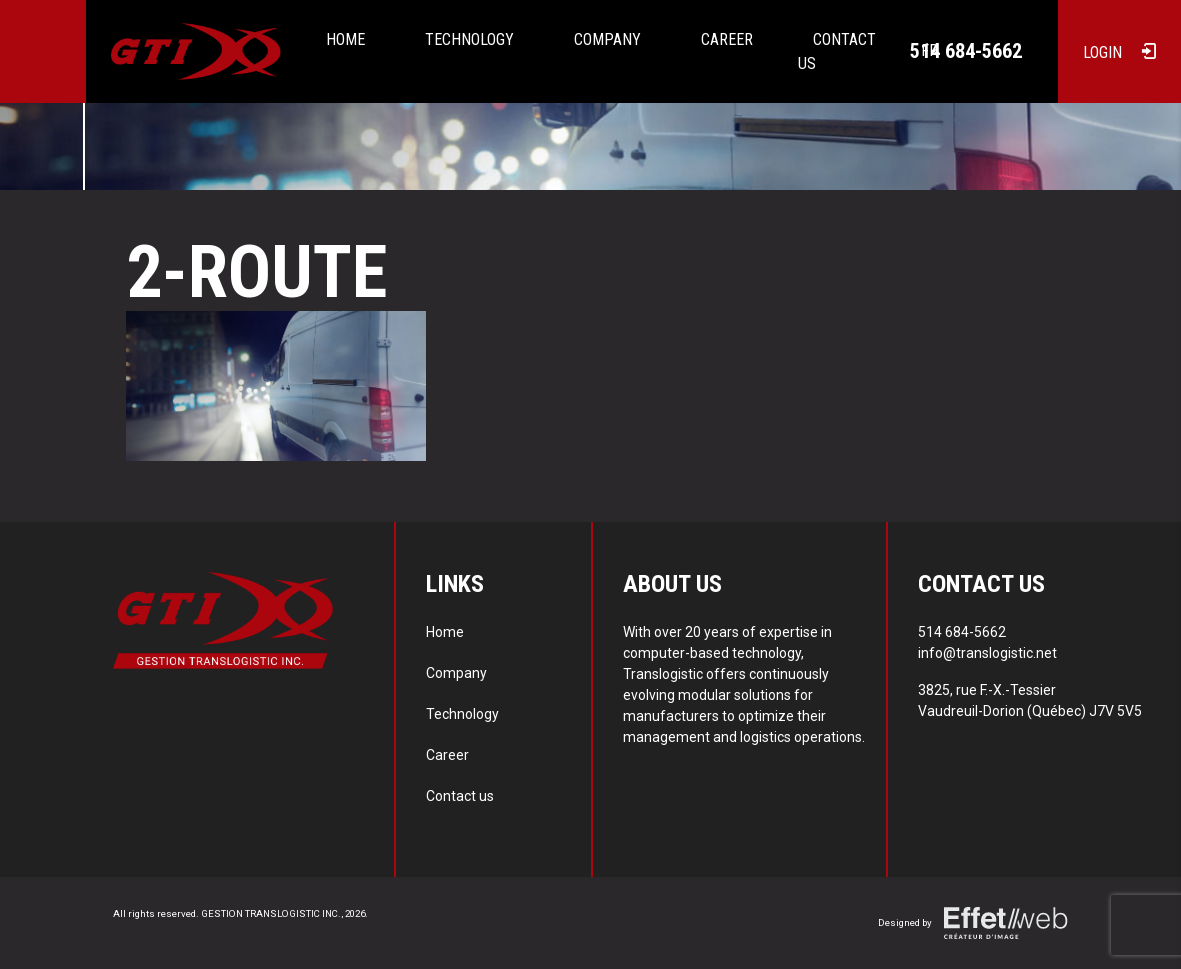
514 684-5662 (966, 51)
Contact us (460, 796)
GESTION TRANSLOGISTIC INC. (271, 913)
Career (727, 39)
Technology (469, 39)
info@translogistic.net (987, 653)
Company (607, 39)
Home (345, 39)
